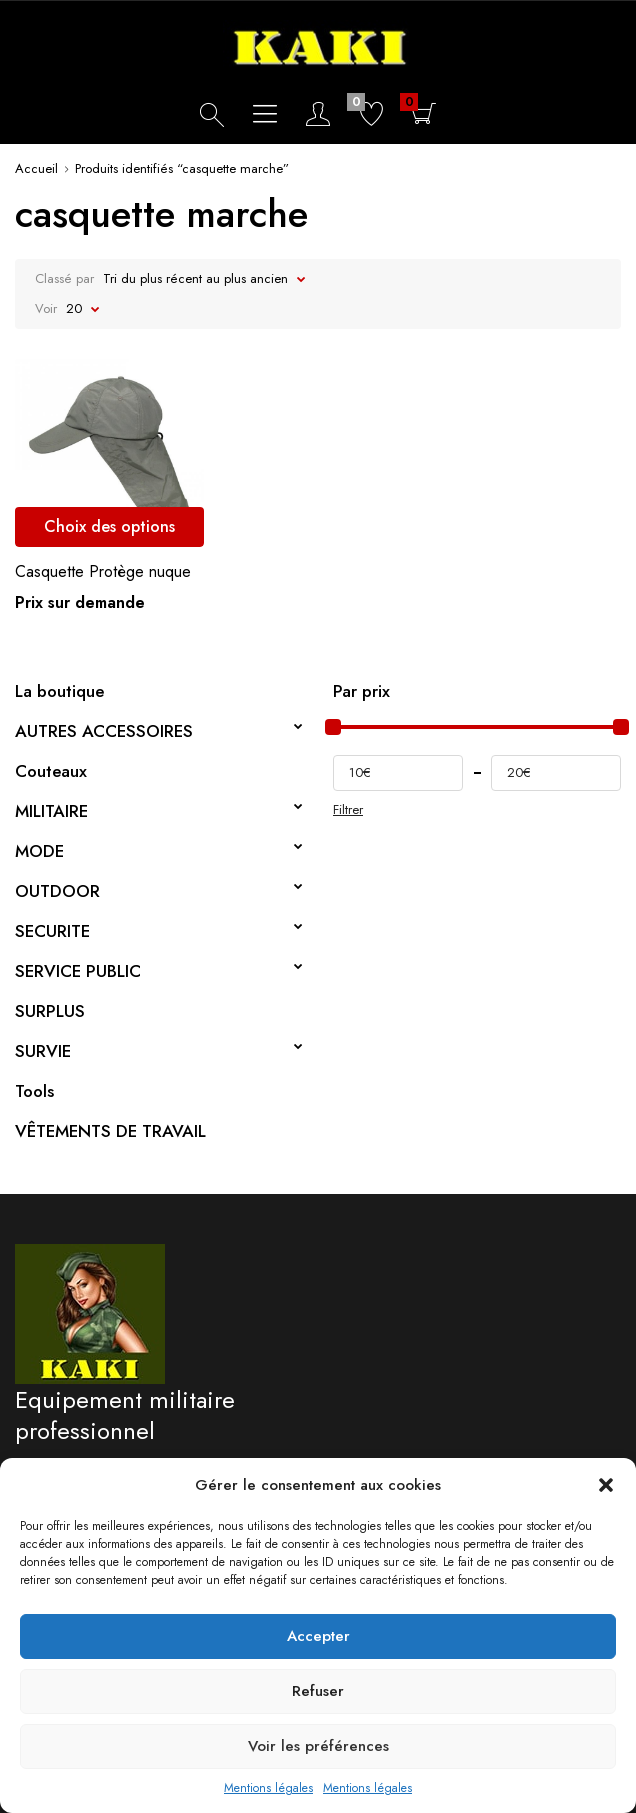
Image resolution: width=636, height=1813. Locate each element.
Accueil (36, 168)
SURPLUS (50, 1011)
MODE (39, 851)
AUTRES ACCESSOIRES (104, 731)
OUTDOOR (57, 891)
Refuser (318, 1691)
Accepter (318, 1636)
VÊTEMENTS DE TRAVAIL (110, 1131)
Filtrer (348, 810)
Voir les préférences (318, 1746)
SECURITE (52, 931)
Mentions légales (268, 1788)
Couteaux (51, 771)
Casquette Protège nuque (103, 571)
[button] (606, 1485)
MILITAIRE (51, 811)
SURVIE (43, 1051)
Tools (34, 1091)
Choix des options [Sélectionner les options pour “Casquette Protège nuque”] (109, 526)
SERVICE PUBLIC (78, 971)
